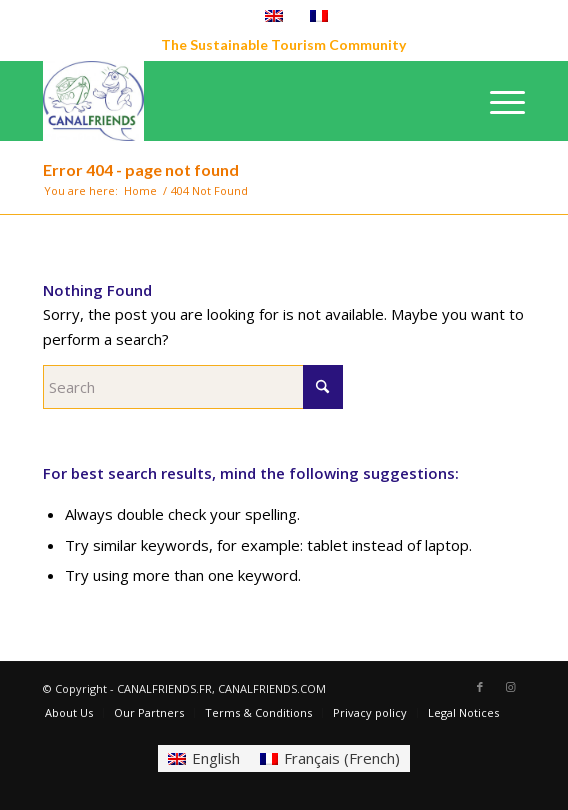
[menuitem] (497, 101)
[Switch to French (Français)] (330, 758)
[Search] (193, 387)
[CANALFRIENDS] (236, 101)
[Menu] (497, 101)
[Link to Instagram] (510, 687)
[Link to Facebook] (480, 687)
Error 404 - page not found (141, 169)
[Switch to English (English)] (204, 758)
